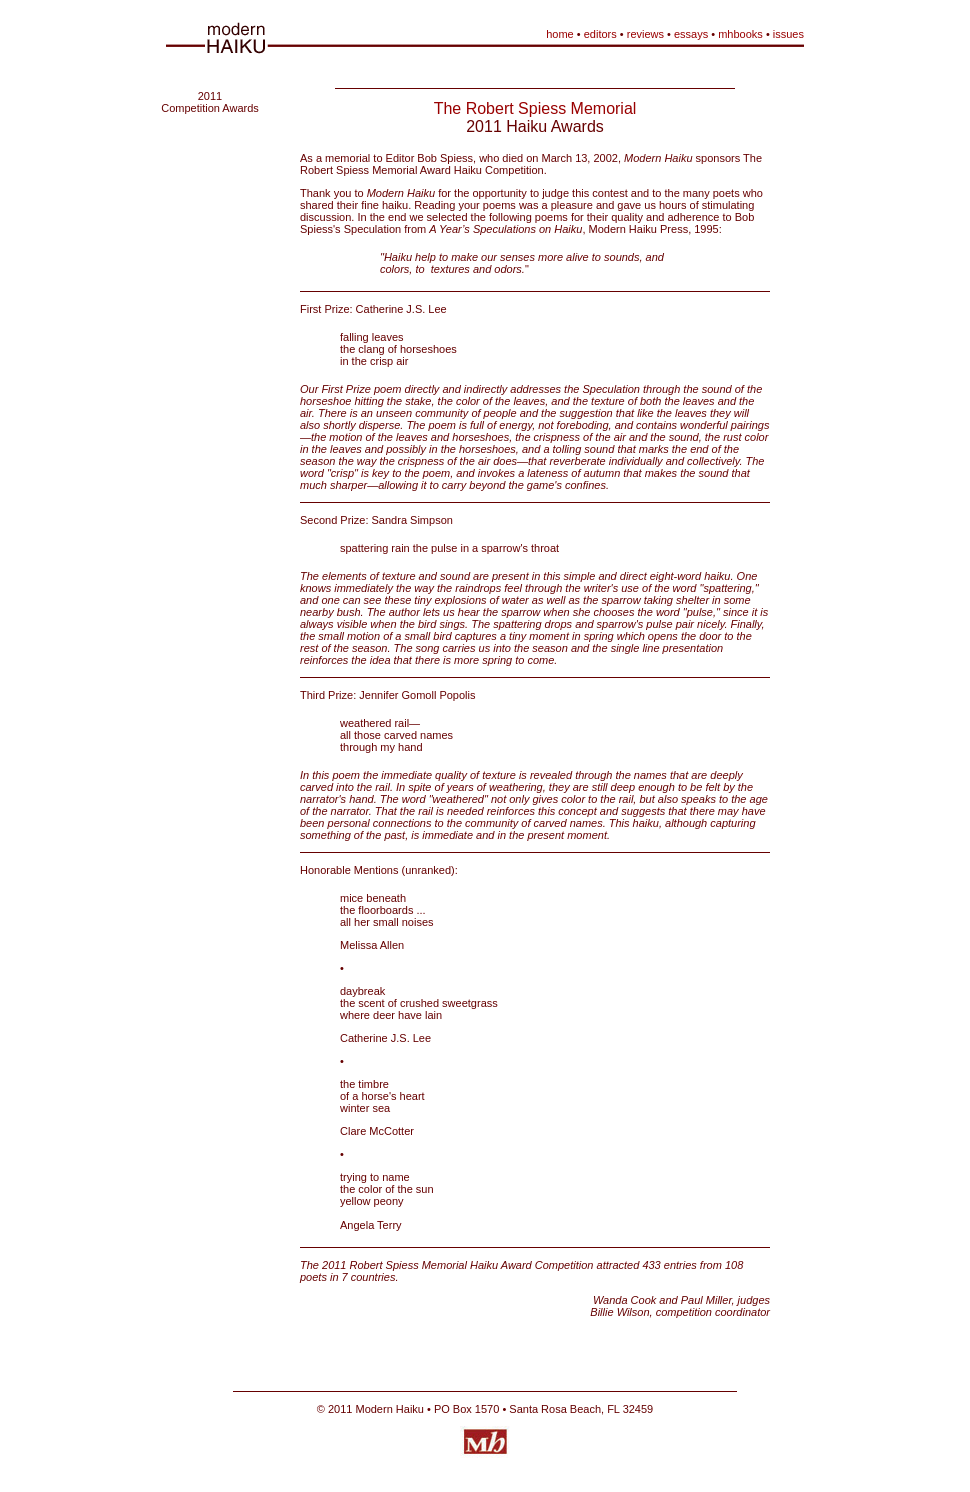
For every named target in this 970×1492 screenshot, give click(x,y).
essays (691, 34)
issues (788, 34)
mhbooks (740, 34)
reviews (645, 34)
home (560, 34)
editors (600, 34)
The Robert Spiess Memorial (535, 108)
